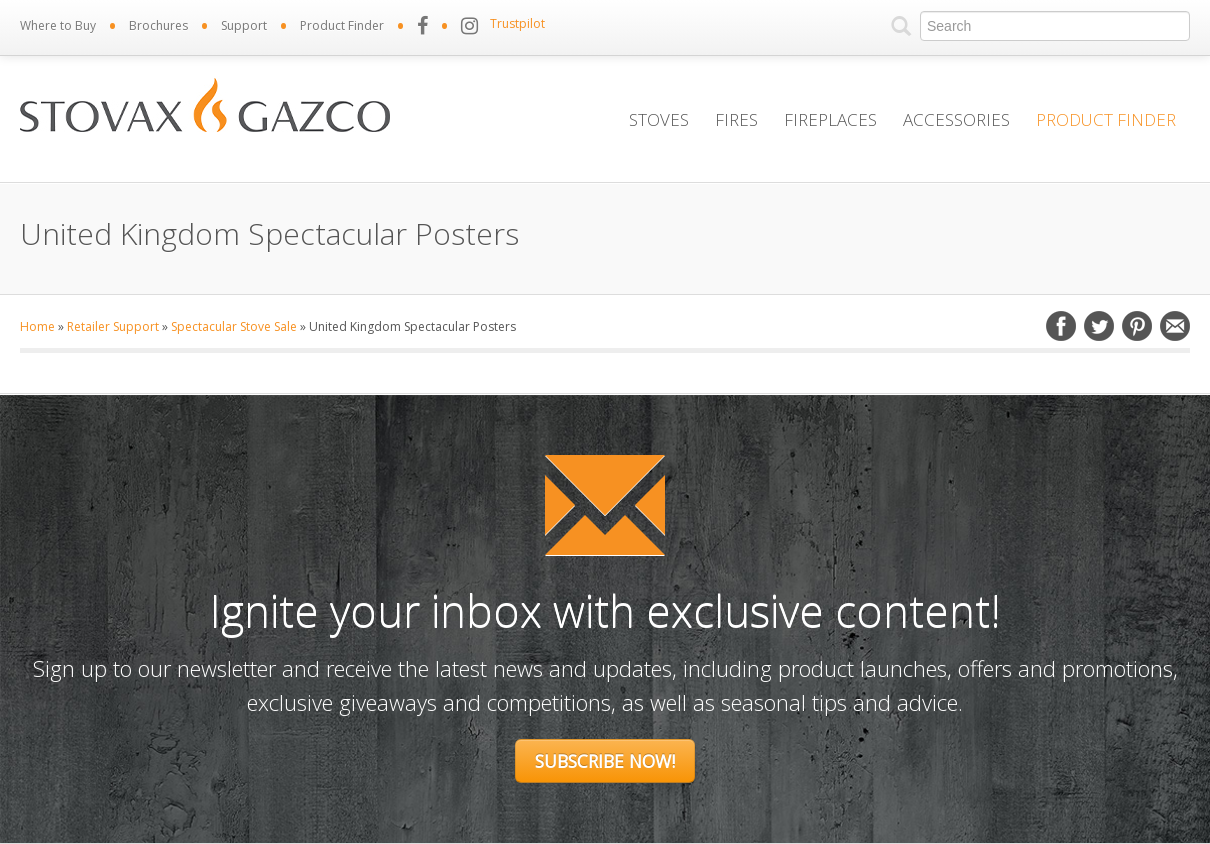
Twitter (1099, 326)
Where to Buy (58, 25)
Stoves (659, 119)
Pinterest (1137, 326)
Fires (736, 119)
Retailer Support (113, 326)
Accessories (956, 119)
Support (244, 25)
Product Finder (342, 25)
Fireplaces (830, 119)
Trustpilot (517, 23)
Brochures (158, 25)
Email (1175, 326)
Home (37, 326)
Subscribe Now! (605, 761)
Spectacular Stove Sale (234, 326)
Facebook (1061, 326)
